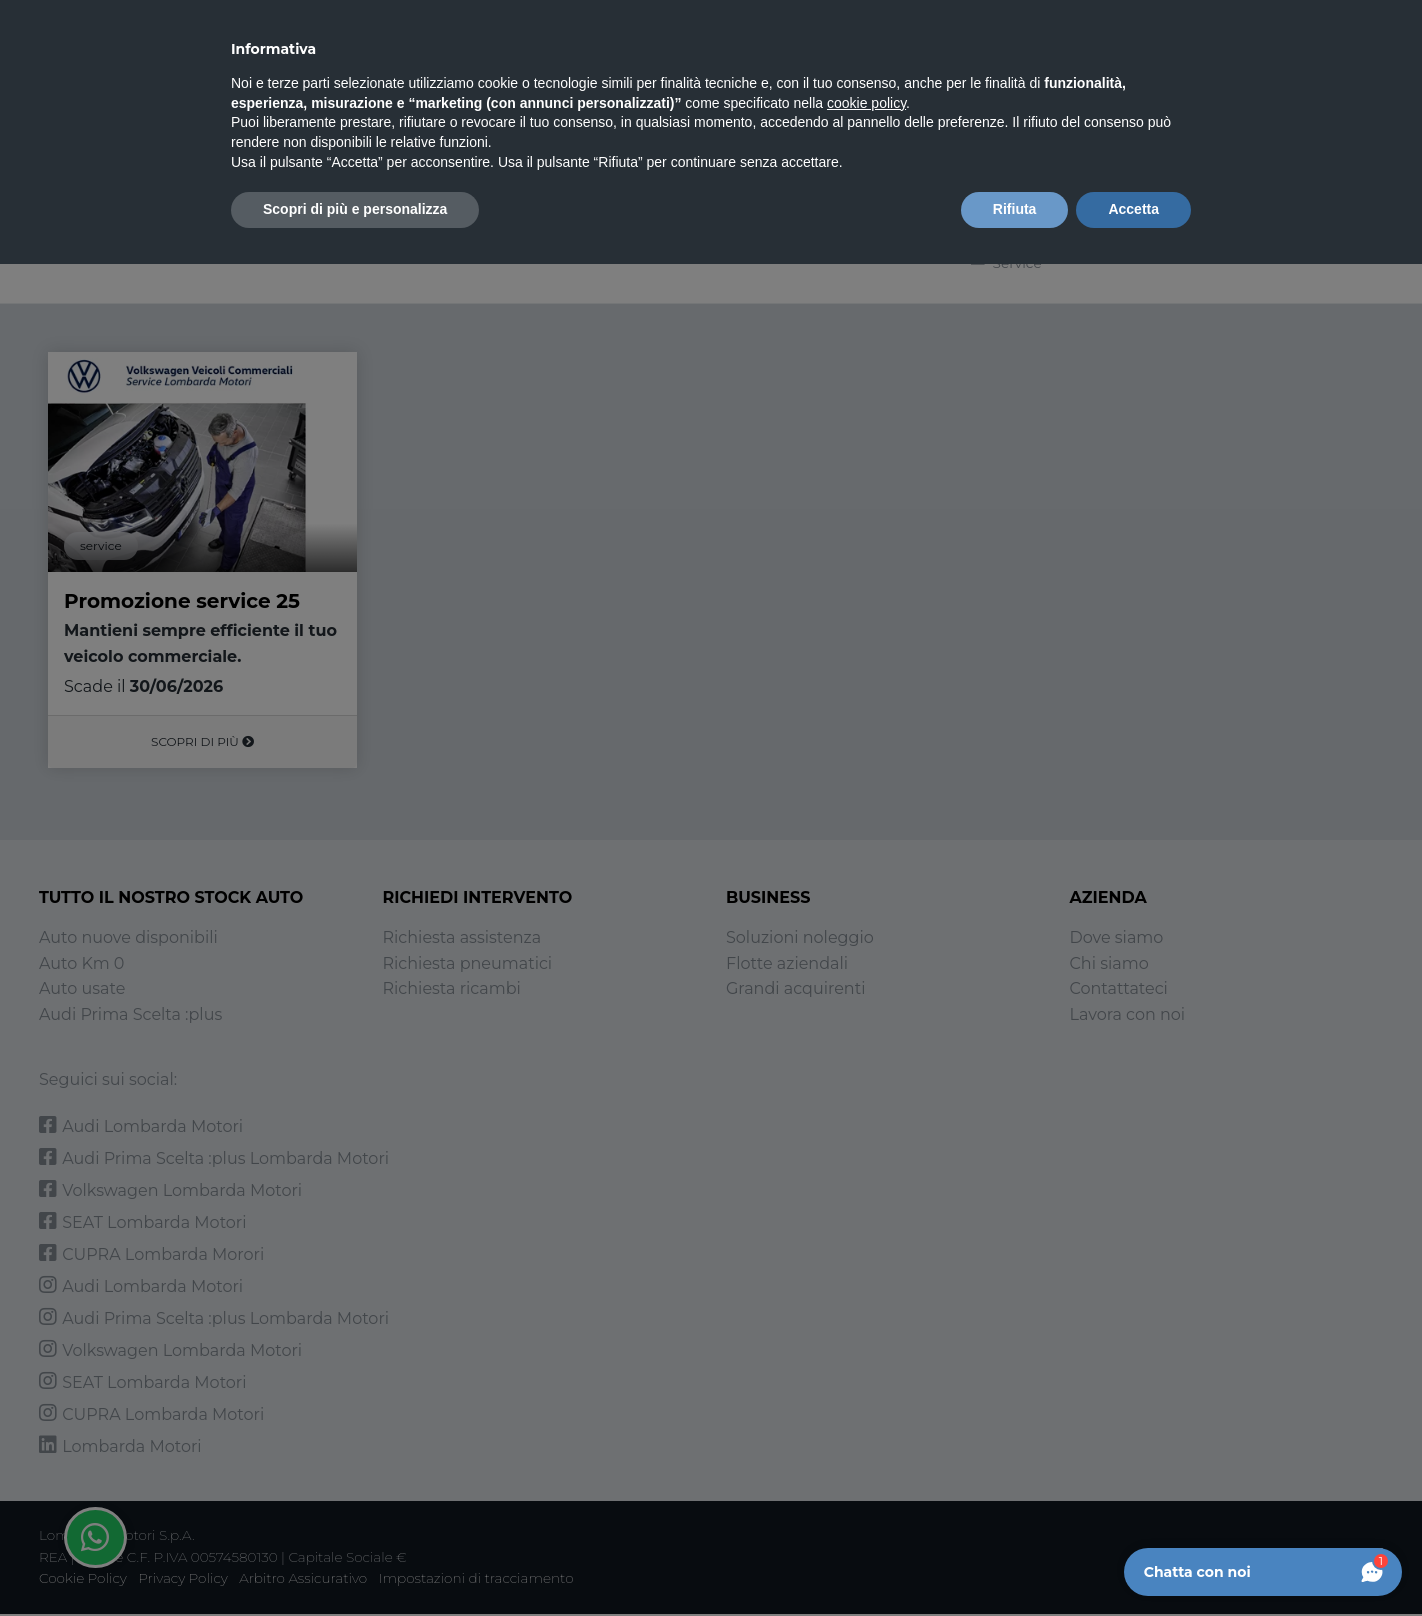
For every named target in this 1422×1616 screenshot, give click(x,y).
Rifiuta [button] (1015, 209)
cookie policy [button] (866, 103)
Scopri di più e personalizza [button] (355, 209)
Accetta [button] (1133, 209)
